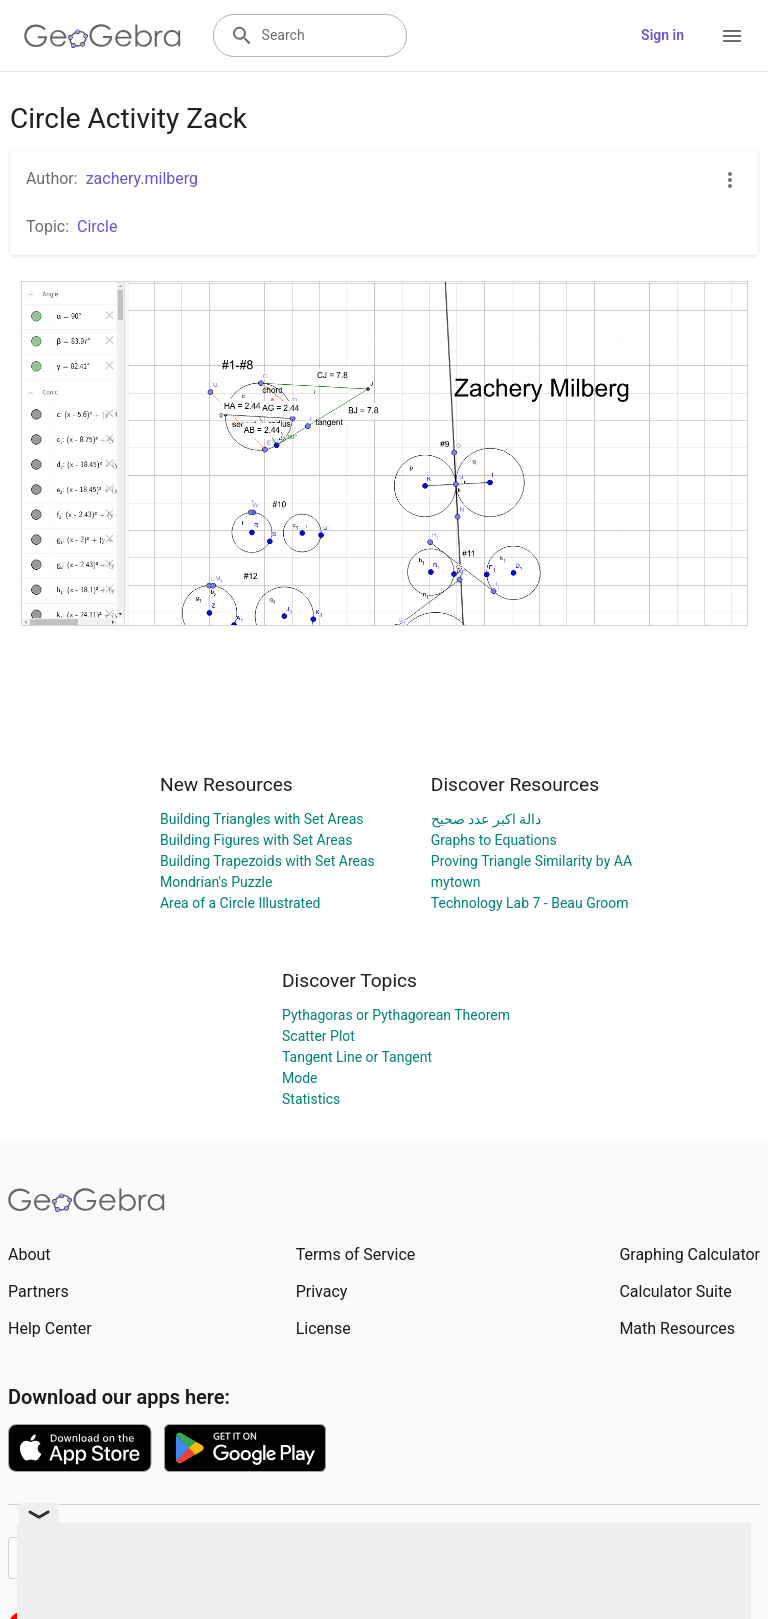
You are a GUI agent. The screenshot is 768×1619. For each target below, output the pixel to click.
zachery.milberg (142, 178)
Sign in (662, 35)
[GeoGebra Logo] (102, 36)
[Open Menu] (732, 36)
